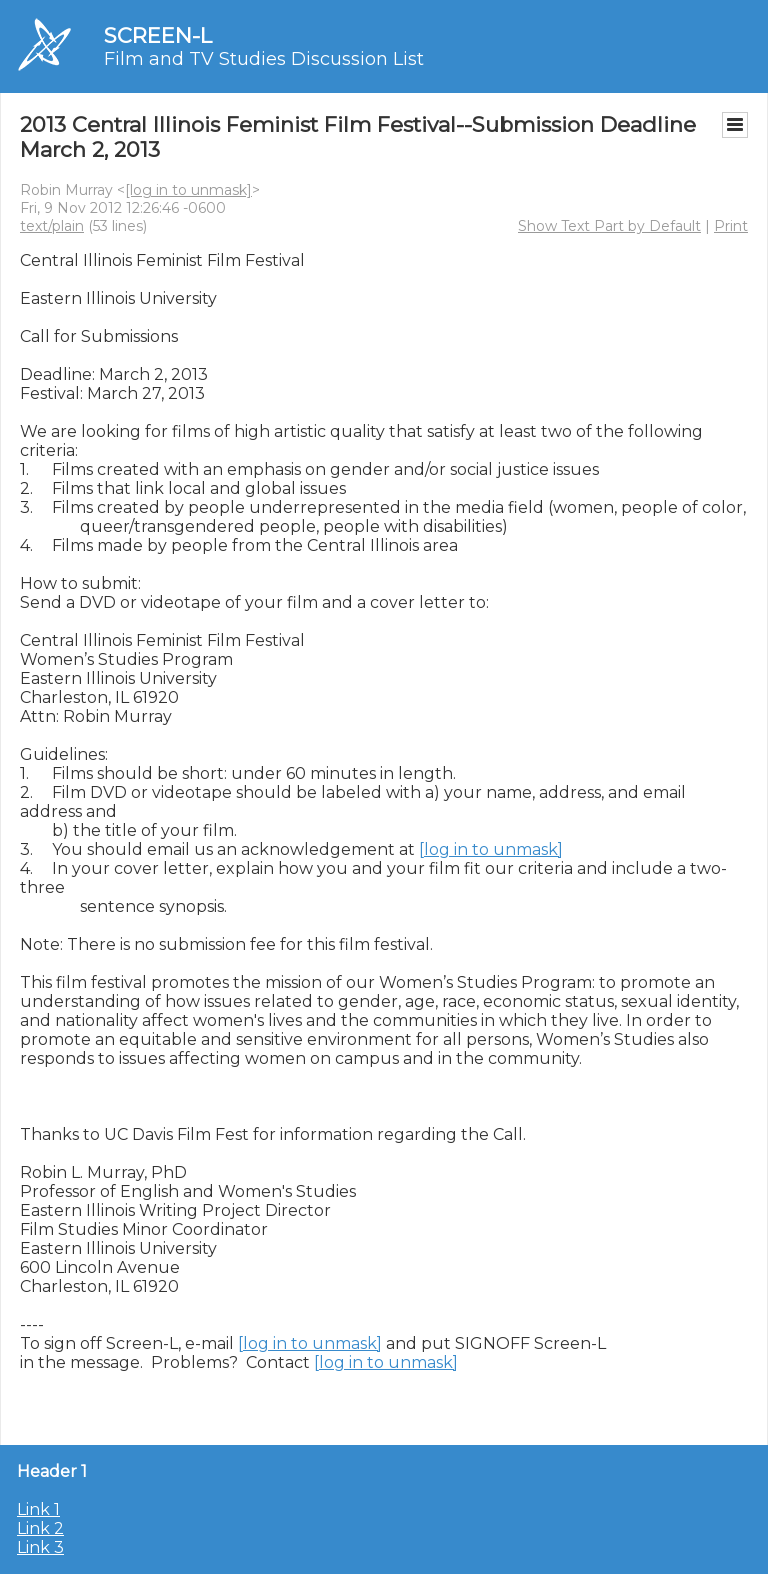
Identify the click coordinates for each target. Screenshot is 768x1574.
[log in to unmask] (188, 190)
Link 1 (38, 1509)
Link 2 (40, 1528)
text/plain (52, 226)
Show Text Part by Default (609, 226)
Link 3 (40, 1547)
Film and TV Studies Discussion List (264, 59)
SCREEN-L (158, 35)
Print (731, 226)
